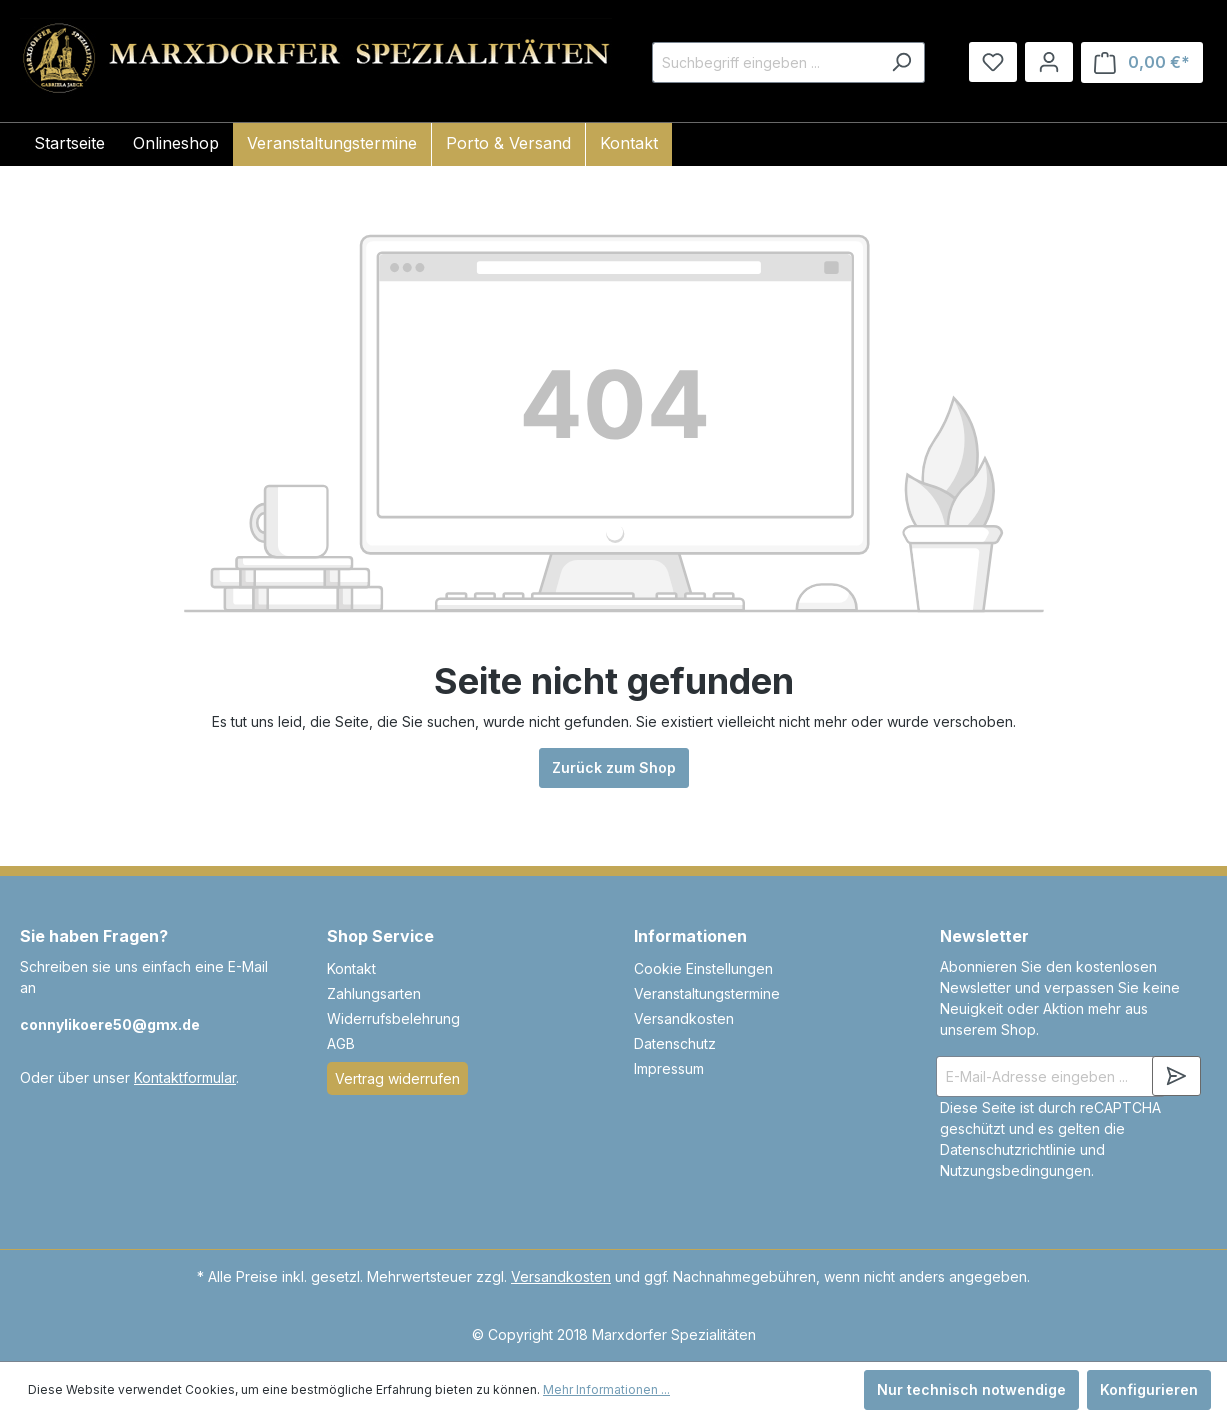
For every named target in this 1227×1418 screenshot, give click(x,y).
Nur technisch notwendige (971, 1389)
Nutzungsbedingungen (1015, 1170)
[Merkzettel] (993, 62)
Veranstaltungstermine (707, 993)
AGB (341, 1043)
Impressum (669, 1068)
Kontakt (351, 968)
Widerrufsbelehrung (393, 1018)
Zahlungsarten (374, 993)
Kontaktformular (185, 1077)
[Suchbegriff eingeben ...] (765, 62)
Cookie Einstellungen (703, 968)
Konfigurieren (1149, 1389)
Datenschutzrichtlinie (1008, 1149)
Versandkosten (684, 1018)
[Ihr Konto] (1049, 62)
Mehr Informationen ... (606, 1389)
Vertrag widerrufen (397, 1078)
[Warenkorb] (1142, 62)
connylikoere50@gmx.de (110, 1024)
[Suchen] (901, 62)
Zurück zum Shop (614, 767)
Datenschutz (675, 1043)
